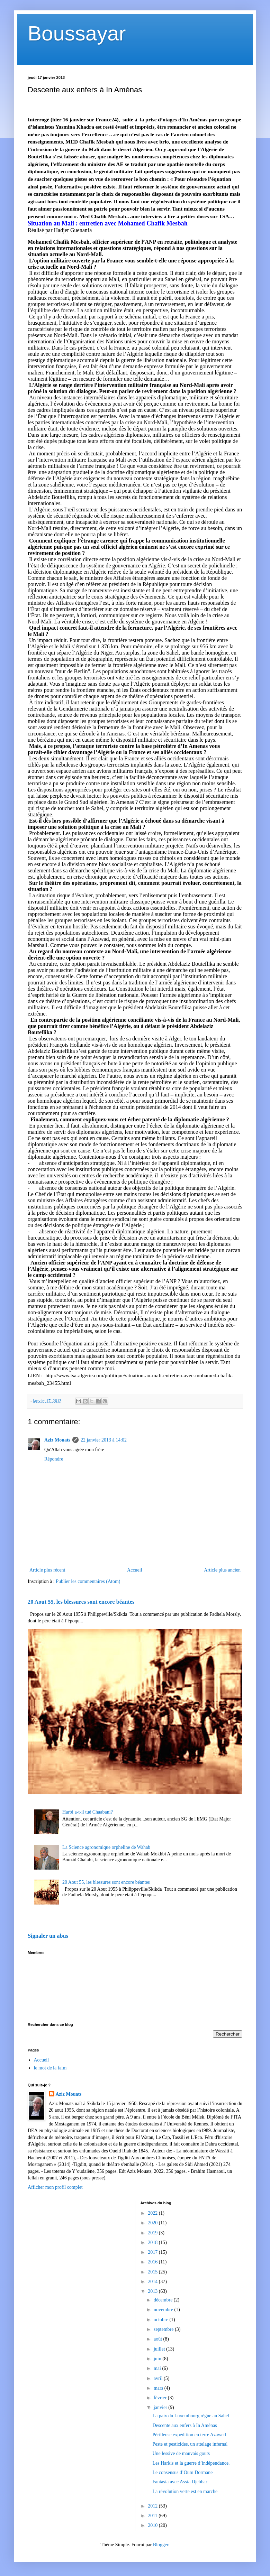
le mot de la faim (50, 2067)
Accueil (134, 1570)
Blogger (160, 2544)
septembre (164, 2329)
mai (158, 2368)
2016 (153, 2261)
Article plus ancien (222, 1570)
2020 (153, 2222)
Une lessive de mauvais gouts (181, 2453)
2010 (153, 2525)
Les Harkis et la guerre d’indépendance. (191, 2463)
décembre (164, 2299)
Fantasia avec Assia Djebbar (179, 2481)
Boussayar (77, 33)
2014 (153, 2281)
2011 (153, 2515)
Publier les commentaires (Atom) (88, 1581)
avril (159, 2378)
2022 (153, 2213)
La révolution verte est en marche (184, 2491)
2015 (153, 2271)
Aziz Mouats (57, 1440)
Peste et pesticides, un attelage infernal (189, 2444)
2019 (153, 2232)
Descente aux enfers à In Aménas (184, 2425)
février (161, 2397)
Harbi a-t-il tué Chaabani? (87, 1812)
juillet (160, 2349)
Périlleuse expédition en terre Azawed (189, 2434)
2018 (153, 2242)
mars (159, 2388)
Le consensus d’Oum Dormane (182, 2472)
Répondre (53, 1459)
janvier (161, 2407)
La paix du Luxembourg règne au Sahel (190, 2415)
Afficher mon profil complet (55, 2187)
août (158, 2339)
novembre (164, 2309)
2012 (153, 2506)
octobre (161, 2319)
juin (158, 2358)
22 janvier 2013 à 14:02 (104, 1440)
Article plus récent (47, 1570)
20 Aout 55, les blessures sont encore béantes (81, 1602)
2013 (153, 2291)
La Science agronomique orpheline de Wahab (106, 1847)
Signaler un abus (48, 1936)
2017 (153, 2252)
